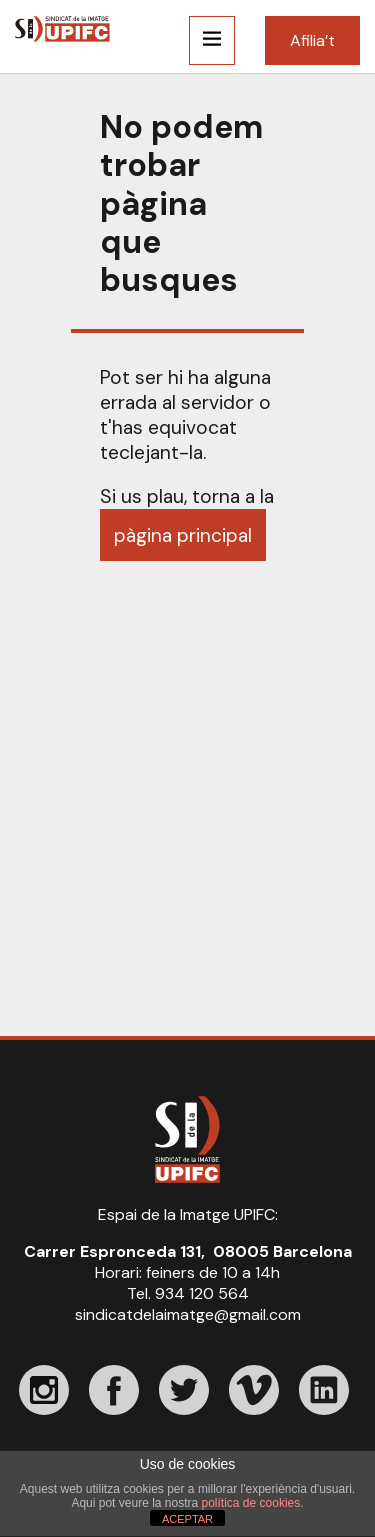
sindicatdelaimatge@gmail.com (188, 1314)
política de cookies (251, 1503)
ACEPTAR (187, 1519)
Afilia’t (312, 40)
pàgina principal (183, 535)
